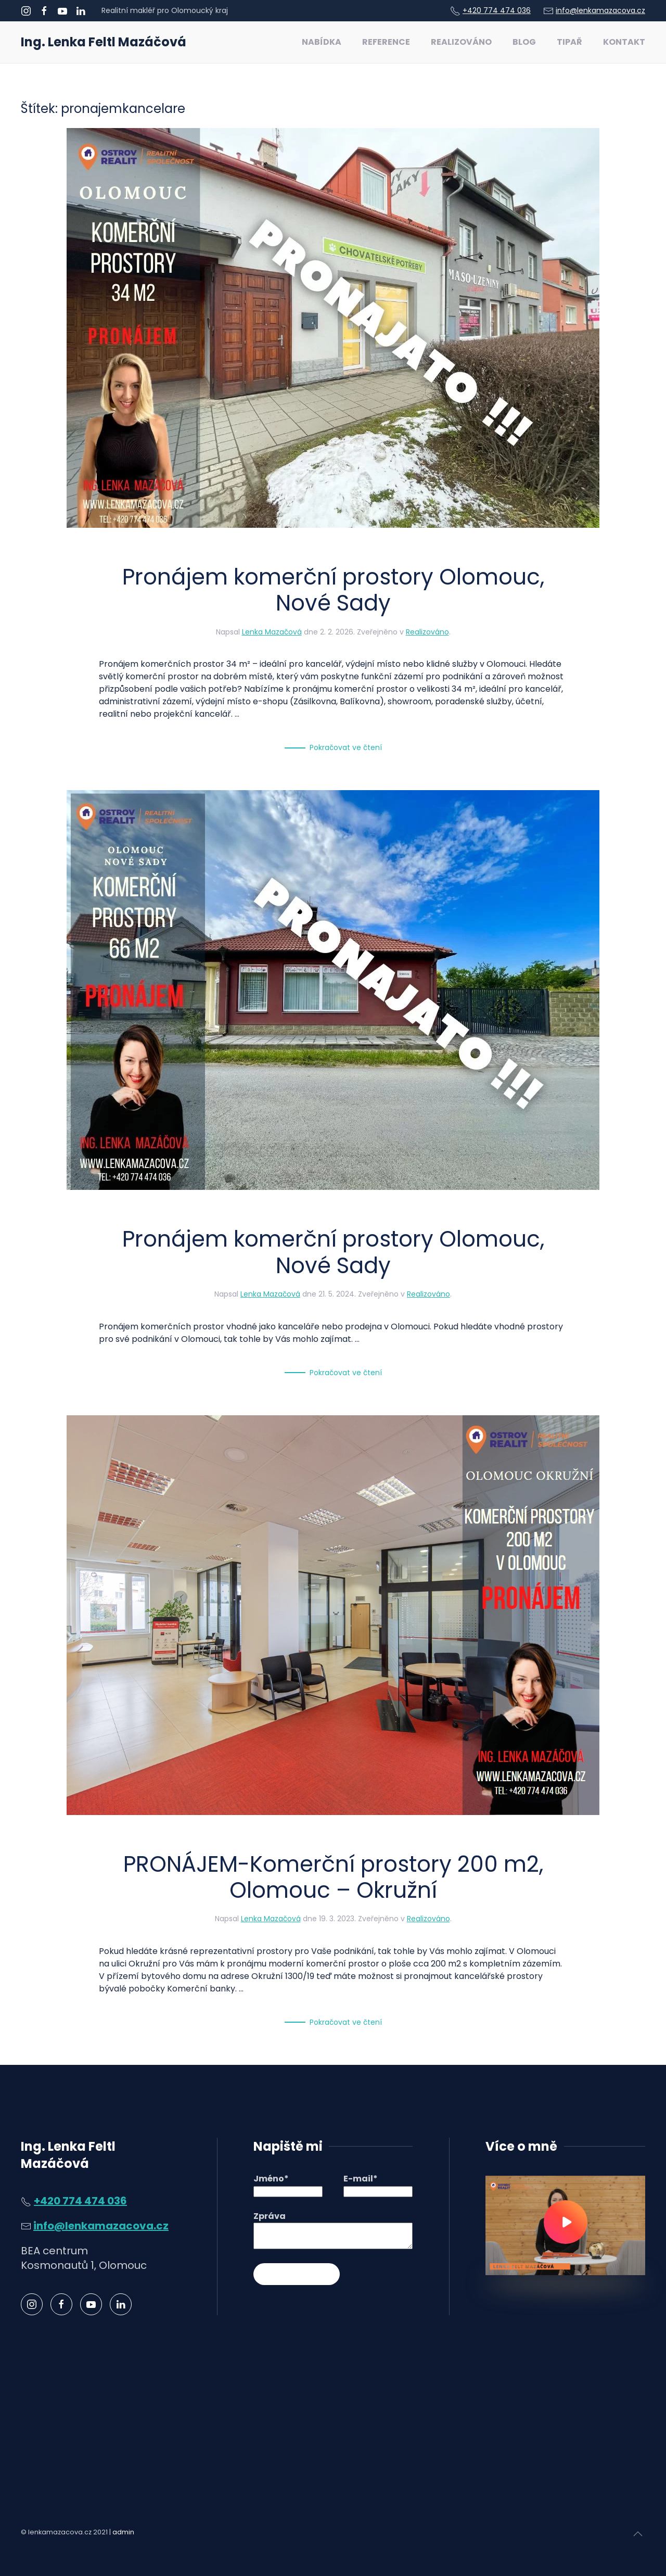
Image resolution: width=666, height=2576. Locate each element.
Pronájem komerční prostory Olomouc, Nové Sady (333, 590)
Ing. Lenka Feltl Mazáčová (103, 41)
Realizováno (461, 42)
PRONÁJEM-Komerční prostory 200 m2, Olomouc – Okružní (333, 1877)
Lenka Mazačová (272, 632)
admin (123, 2532)
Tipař (569, 42)
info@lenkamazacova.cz (600, 10)
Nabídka (321, 42)
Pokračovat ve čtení (346, 747)
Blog (524, 42)
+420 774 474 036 (497, 10)
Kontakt (624, 42)
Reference (386, 42)
